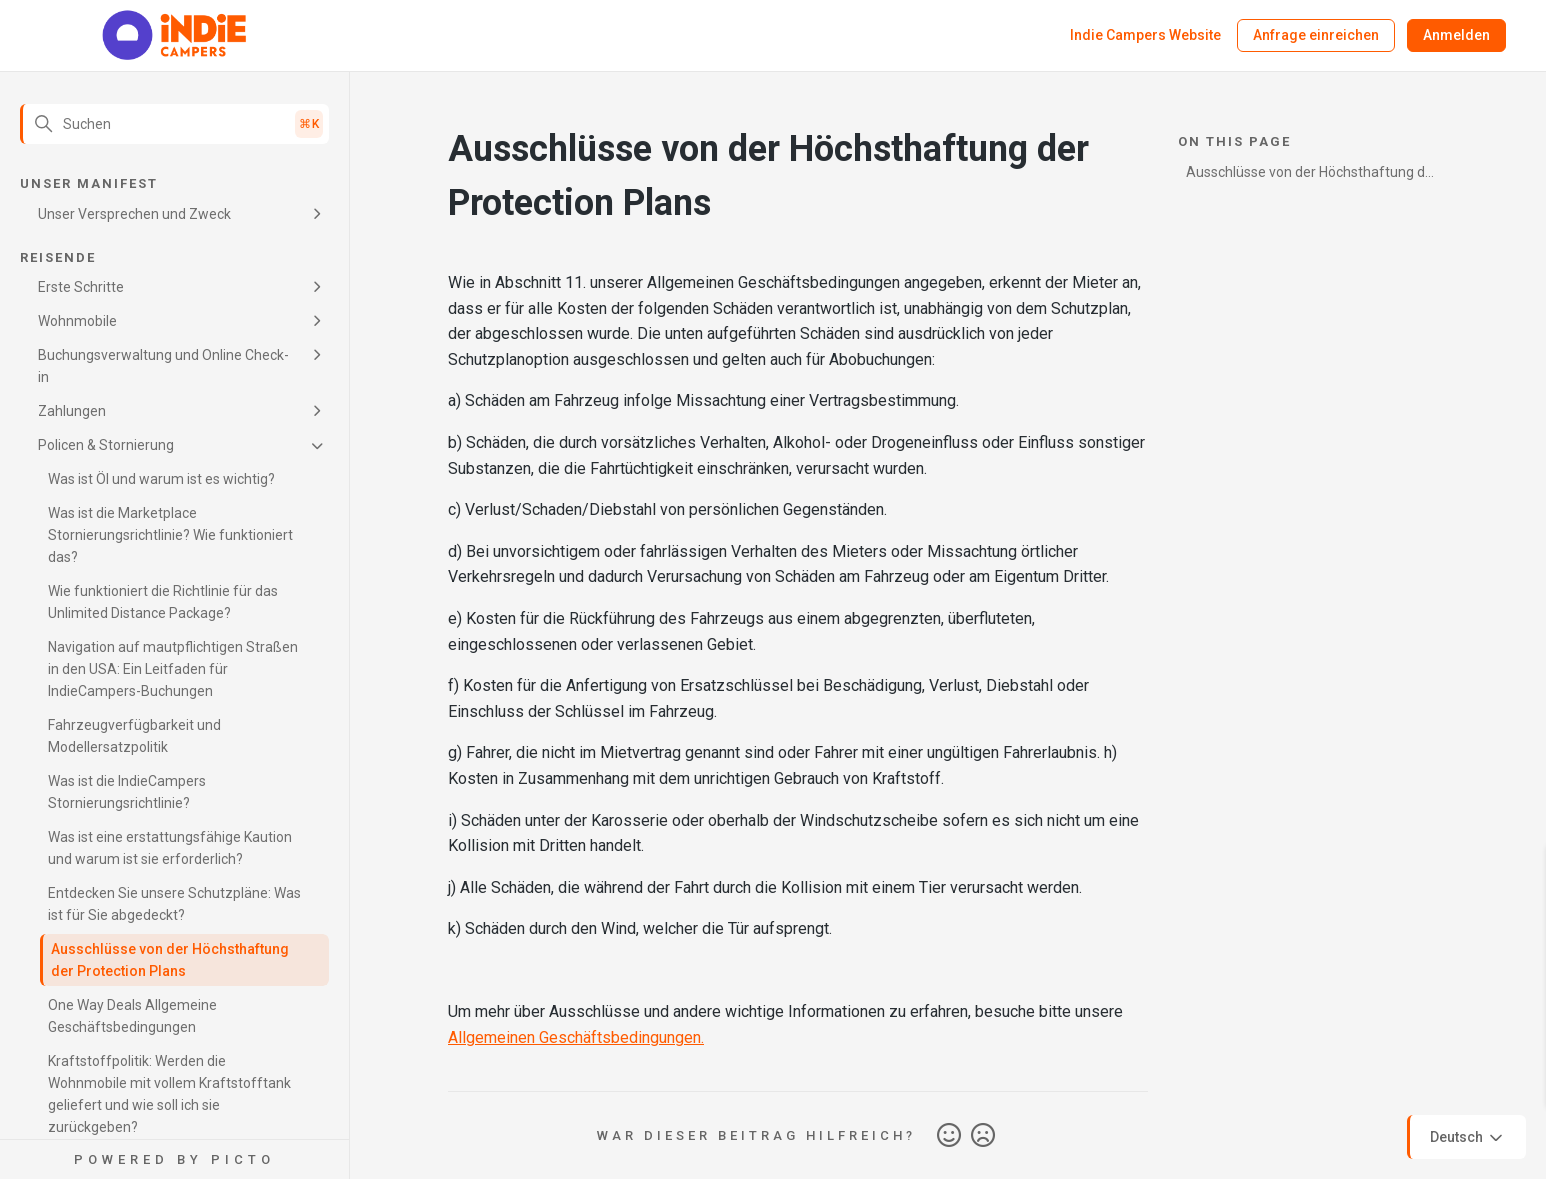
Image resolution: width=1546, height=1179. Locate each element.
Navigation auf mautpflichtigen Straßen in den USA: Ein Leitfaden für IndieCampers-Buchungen (173, 669)
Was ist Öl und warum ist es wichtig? (161, 479)
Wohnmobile (77, 321)
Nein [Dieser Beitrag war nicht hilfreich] (983, 1136)
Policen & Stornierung (106, 445)
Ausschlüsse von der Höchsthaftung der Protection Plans (170, 960)
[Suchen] (174, 124)
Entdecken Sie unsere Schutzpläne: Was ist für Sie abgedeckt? (174, 904)
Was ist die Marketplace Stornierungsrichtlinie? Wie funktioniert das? (170, 535)
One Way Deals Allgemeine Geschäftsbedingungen (132, 1016)
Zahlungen (72, 411)
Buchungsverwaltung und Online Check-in (163, 366)
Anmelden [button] (1456, 35)
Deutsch (1468, 1138)
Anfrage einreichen (1316, 35)
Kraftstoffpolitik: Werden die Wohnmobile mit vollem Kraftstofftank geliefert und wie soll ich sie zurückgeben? (169, 1094)
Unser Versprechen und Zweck (134, 214)
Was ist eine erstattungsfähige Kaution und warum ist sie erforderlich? (170, 848)
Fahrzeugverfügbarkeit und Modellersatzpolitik (134, 736)
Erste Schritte (81, 287)
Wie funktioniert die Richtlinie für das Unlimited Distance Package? (163, 602)
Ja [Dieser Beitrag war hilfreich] (949, 1136)
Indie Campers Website (1145, 35)
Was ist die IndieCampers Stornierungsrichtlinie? (127, 792)
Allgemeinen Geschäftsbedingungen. (576, 1037)
